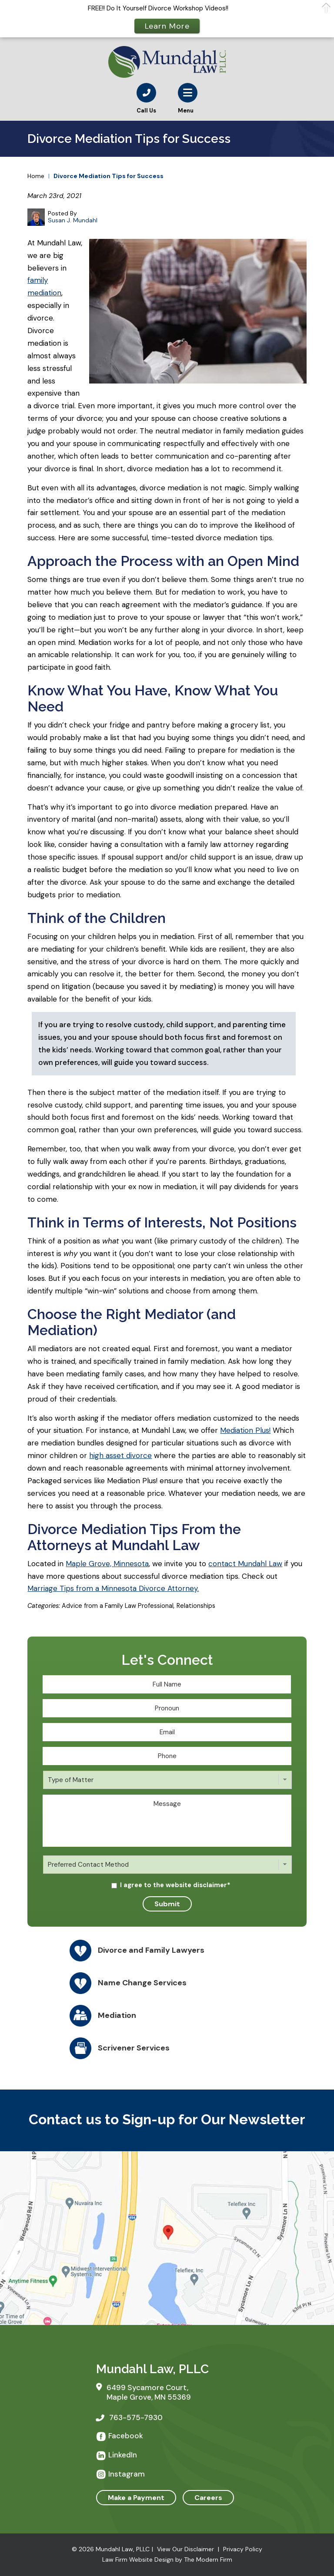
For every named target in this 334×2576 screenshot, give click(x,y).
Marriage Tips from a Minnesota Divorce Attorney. (113, 1588)
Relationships (196, 1606)
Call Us (146, 110)
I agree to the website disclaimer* (175, 1885)
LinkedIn (122, 2455)
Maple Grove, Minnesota (107, 1563)
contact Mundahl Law (245, 1563)
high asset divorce (120, 1455)
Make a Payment (136, 2497)
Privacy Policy (242, 2549)
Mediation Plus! (245, 1430)
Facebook (125, 2435)
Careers (208, 2497)
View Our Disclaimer (185, 2549)
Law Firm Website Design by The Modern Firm (167, 2559)
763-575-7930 (136, 2417)
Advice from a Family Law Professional (118, 1606)
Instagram (126, 2474)
